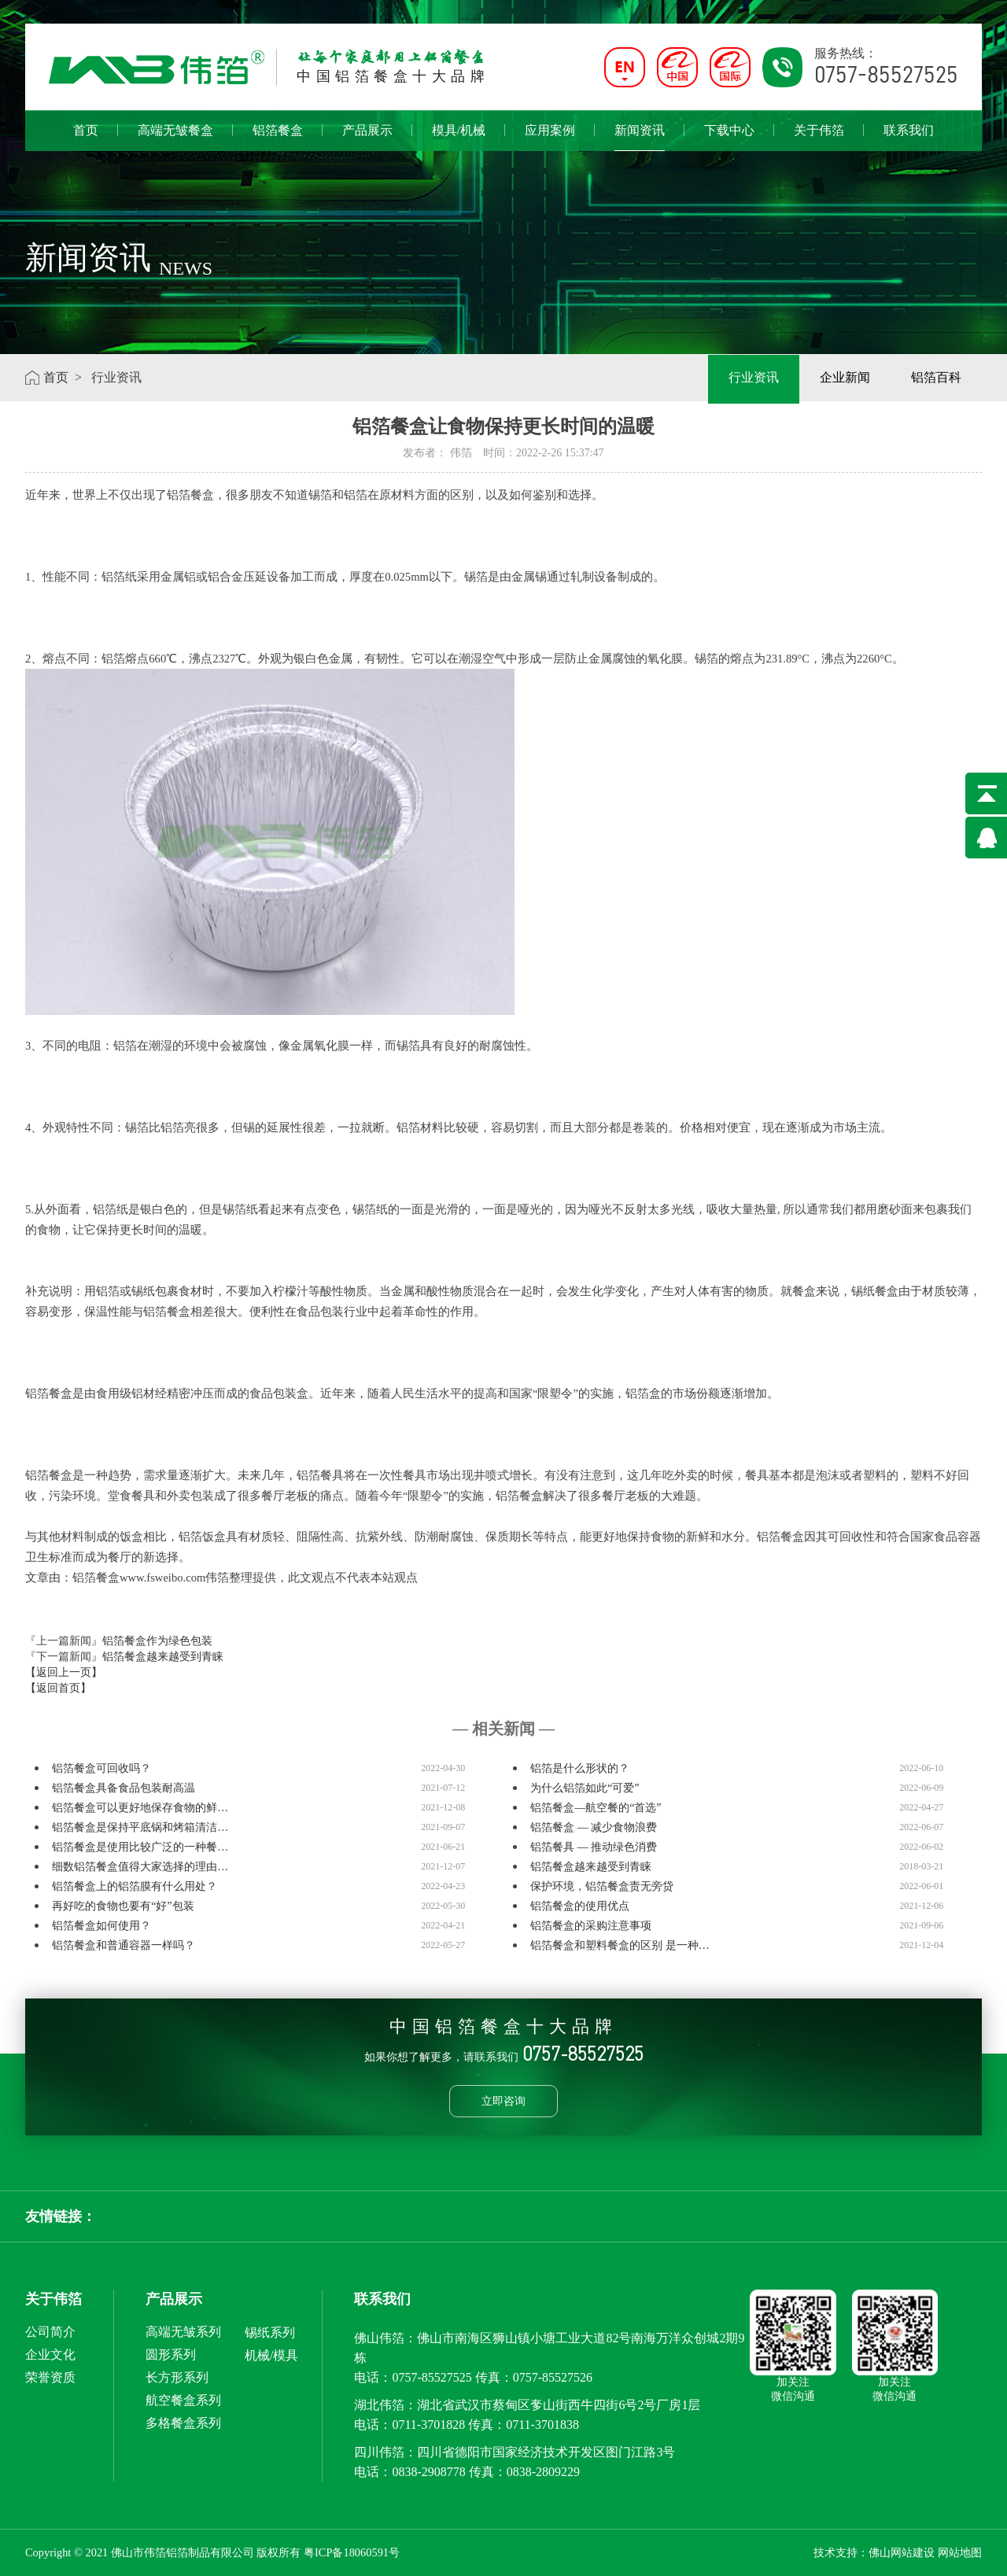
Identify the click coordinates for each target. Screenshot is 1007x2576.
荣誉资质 (50, 2377)
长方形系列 (177, 2377)
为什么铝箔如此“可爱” (584, 1788)
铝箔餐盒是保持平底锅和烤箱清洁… (140, 1827)
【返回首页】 (58, 1688)
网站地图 (960, 2552)
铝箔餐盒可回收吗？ (101, 1768)
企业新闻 (845, 377)
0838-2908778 (428, 2471)
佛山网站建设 (902, 2552)
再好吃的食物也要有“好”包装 (123, 1906)
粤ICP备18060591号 (352, 2552)
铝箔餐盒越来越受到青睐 (162, 1657)
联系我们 (908, 130)
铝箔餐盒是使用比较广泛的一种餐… (140, 1847)
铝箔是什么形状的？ (579, 1768)
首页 (85, 130)
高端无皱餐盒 (175, 130)
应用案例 (550, 130)
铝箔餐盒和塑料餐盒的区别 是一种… (620, 1945)
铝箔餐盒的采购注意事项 (590, 1926)
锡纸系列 (270, 2332)
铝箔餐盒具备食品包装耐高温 (123, 1788)
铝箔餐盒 (278, 130)
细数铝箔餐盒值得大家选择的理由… (140, 1867)
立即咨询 (503, 2100)
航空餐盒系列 (183, 2400)
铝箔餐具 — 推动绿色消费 (593, 1847)
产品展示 (367, 130)
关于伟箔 (819, 130)
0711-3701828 (428, 2424)
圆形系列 (171, 2354)
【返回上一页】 (63, 1672)
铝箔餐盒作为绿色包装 (157, 1641)
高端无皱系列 (183, 2331)
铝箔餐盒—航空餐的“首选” (595, 1808)
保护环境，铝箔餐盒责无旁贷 (601, 1886)
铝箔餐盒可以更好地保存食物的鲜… (140, 1808)
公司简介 (50, 2331)
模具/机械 (458, 130)
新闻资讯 (639, 137)
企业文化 (50, 2354)
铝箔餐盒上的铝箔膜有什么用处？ (134, 1886)
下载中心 (729, 130)
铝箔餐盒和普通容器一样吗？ (123, 1945)
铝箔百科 (936, 377)
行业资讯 (754, 377)
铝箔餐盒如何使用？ (101, 1926)
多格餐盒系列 (183, 2423)
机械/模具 (271, 2355)
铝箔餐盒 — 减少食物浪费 (593, 1827)
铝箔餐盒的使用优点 (579, 1906)
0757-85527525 (431, 2377)
